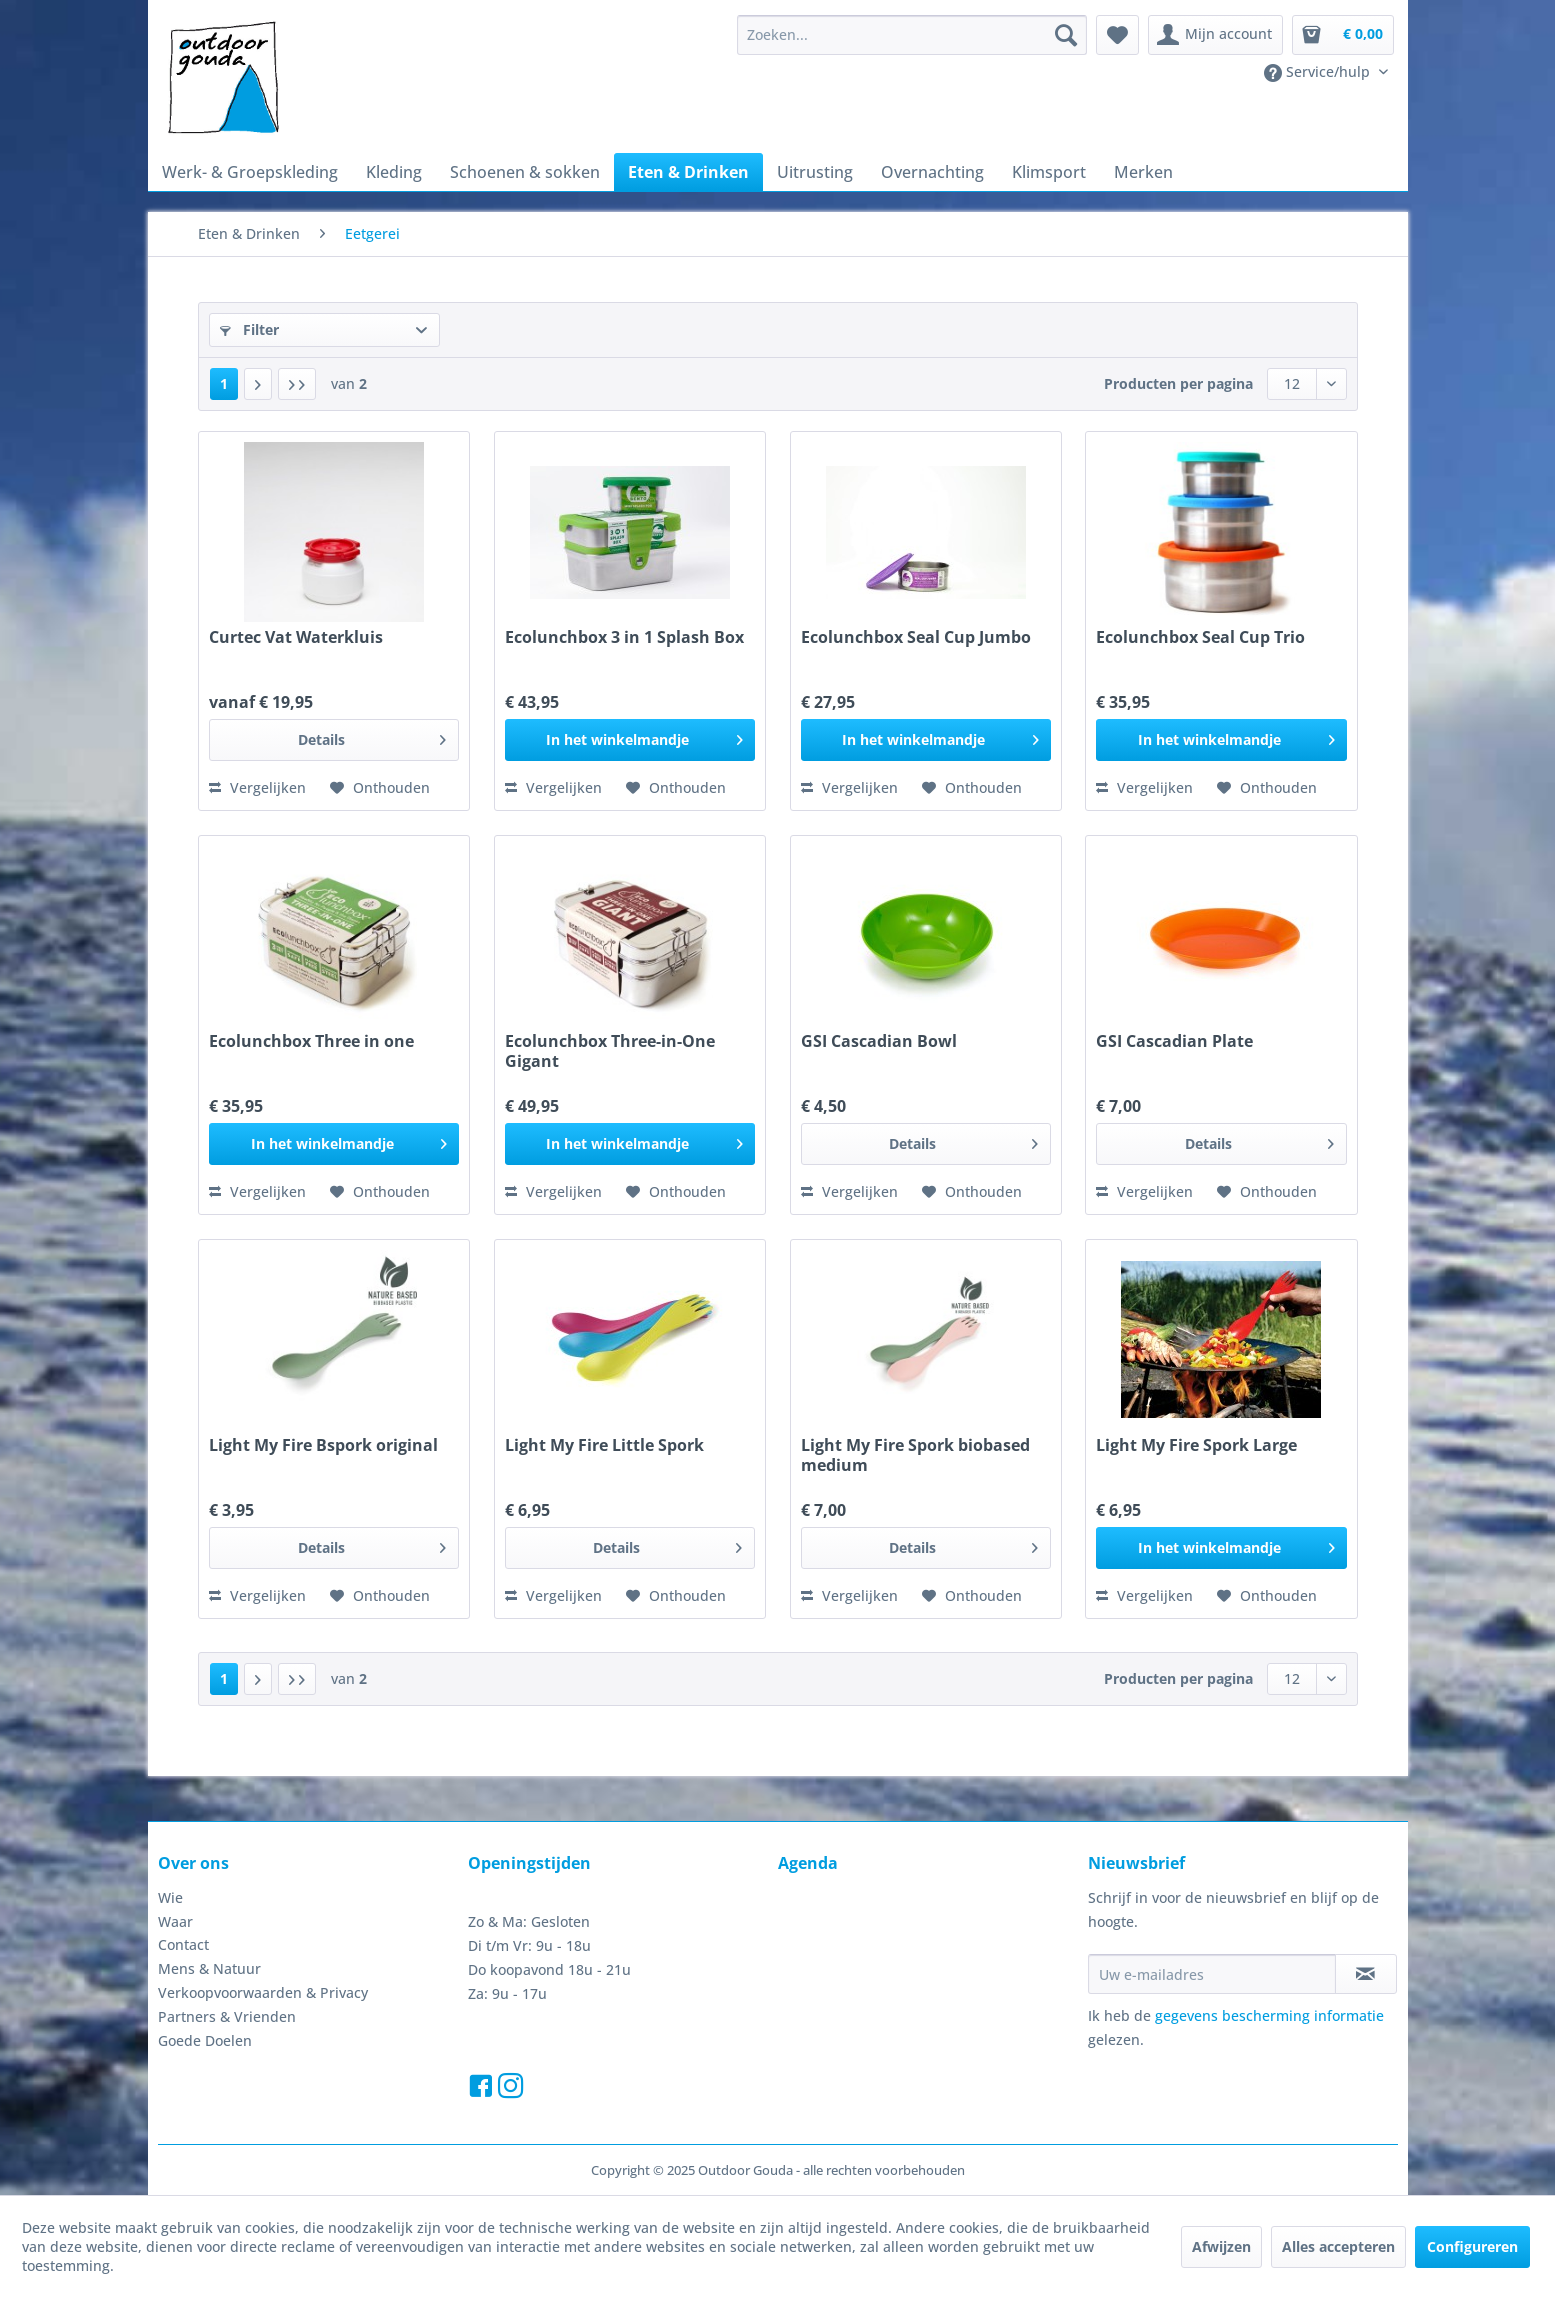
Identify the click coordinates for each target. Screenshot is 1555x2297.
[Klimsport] (1049, 172)
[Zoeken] (1066, 35)
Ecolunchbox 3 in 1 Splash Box (624, 637)
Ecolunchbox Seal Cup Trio (1200, 637)
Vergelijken (257, 787)
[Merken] (1143, 172)
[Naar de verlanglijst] (380, 788)
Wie (170, 1897)
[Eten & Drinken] (688, 172)
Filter (249, 329)
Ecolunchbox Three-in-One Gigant (610, 1051)
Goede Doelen (205, 2040)
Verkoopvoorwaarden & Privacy (263, 1992)
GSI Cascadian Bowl (879, 1041)
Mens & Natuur (209, 1968)
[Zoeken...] (912, 35)
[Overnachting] (932, 172)
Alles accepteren (1338, 2246)
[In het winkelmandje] (630, 740)
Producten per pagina (1178, 383)
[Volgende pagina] (258, 384)
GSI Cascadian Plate (1174, 1041)
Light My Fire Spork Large (1196, 1445)
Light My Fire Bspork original (323, 1445)
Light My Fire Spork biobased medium (915, 1455)
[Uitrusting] (815, 172)
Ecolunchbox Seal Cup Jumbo (916, 637)
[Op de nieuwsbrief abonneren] (1366, 1974)
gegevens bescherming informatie (1269, 2015)
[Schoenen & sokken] (525, 172)
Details (372, 736)
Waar (175, 1921)
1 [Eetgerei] (224, 383)
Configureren (1472, 2246)
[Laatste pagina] (297, 384)
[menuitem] (912, 35)
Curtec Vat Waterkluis (296, 637)
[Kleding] (394, 172)
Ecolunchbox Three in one (311, 1041)
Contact (183, 1944)
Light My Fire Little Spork (604, 1445)
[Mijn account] (1215, 35)
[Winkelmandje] (1343, 35)
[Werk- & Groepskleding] (250, 172)
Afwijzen (1221, 2246)
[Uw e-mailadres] (1212, 1974)
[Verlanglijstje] (1117, 35)
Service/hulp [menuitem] (1319, 72)
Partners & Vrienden (227, 2016)
